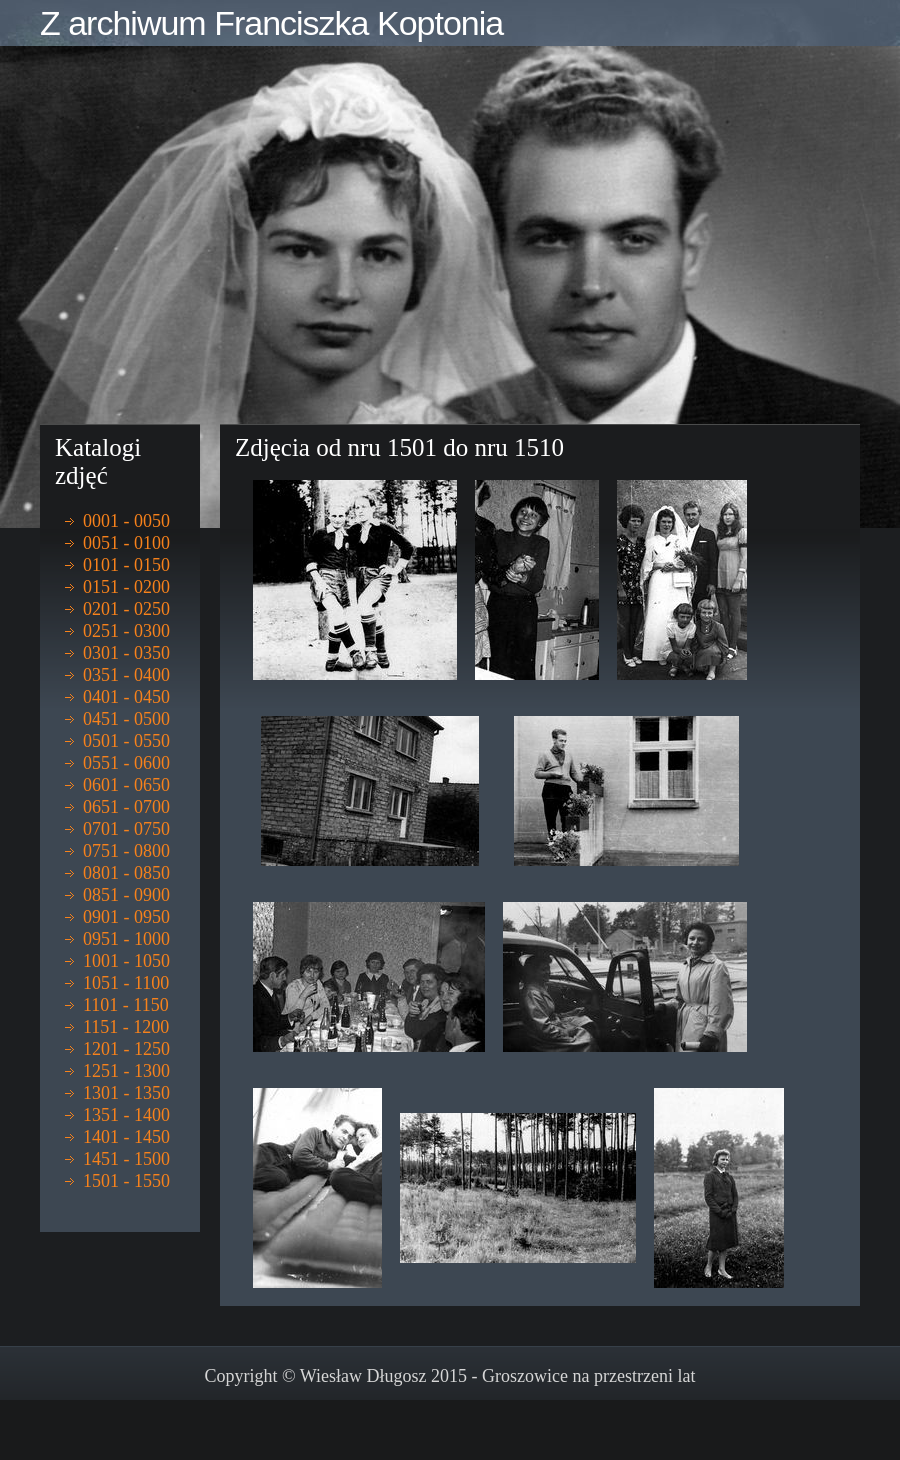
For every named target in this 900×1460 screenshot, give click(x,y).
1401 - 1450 (126, 1137)
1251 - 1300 (126, 1071)
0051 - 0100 (126, 543)
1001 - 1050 (126, 961)
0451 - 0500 (126, 719)
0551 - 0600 (126, 763)
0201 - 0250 (126, 609)
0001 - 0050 (126, 521)
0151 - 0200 (126, 587)
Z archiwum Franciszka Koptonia (271, 23)
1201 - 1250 (126, 1049)
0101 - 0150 (126, 565)
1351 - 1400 (126, 1115)
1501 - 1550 (126, 1181)
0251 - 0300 (126, 631)
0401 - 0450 (126, 697)
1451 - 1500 (126, 1159)
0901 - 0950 (126, 917)
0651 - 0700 (126, 807)
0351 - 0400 (126, 675)
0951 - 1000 (126, 939)
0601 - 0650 (126, 785)
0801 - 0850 (126, 873)
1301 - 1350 (126, 1093)
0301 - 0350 (126, 653)
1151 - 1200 (126, 1027)
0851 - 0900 (126, 895)
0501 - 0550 (126, 741)
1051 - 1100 (126, 983)
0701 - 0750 (126, 829)
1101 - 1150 (126, 1005)
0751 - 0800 (126, 851)
